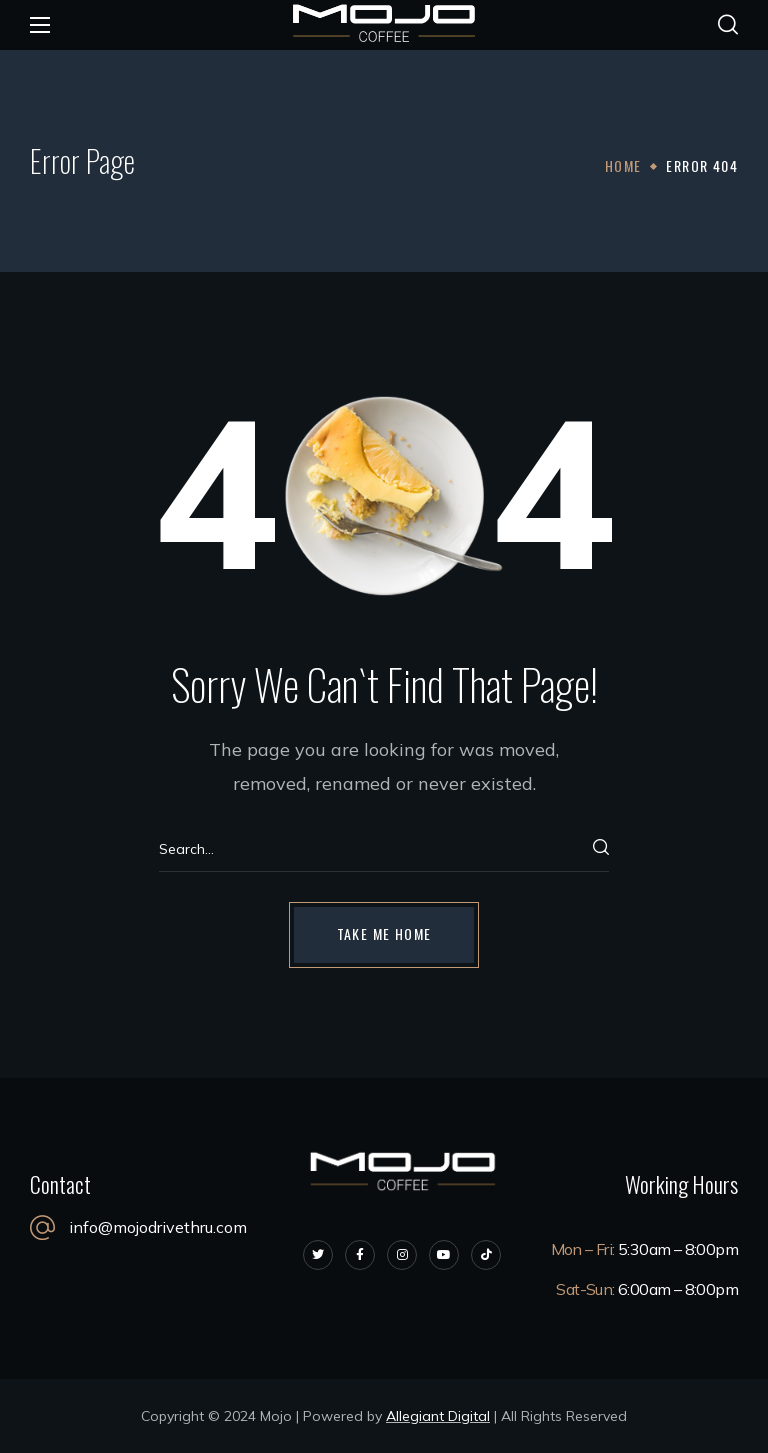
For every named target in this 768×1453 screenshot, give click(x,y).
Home (623, 165)
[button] (728, 25)
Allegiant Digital (438, 1416)
